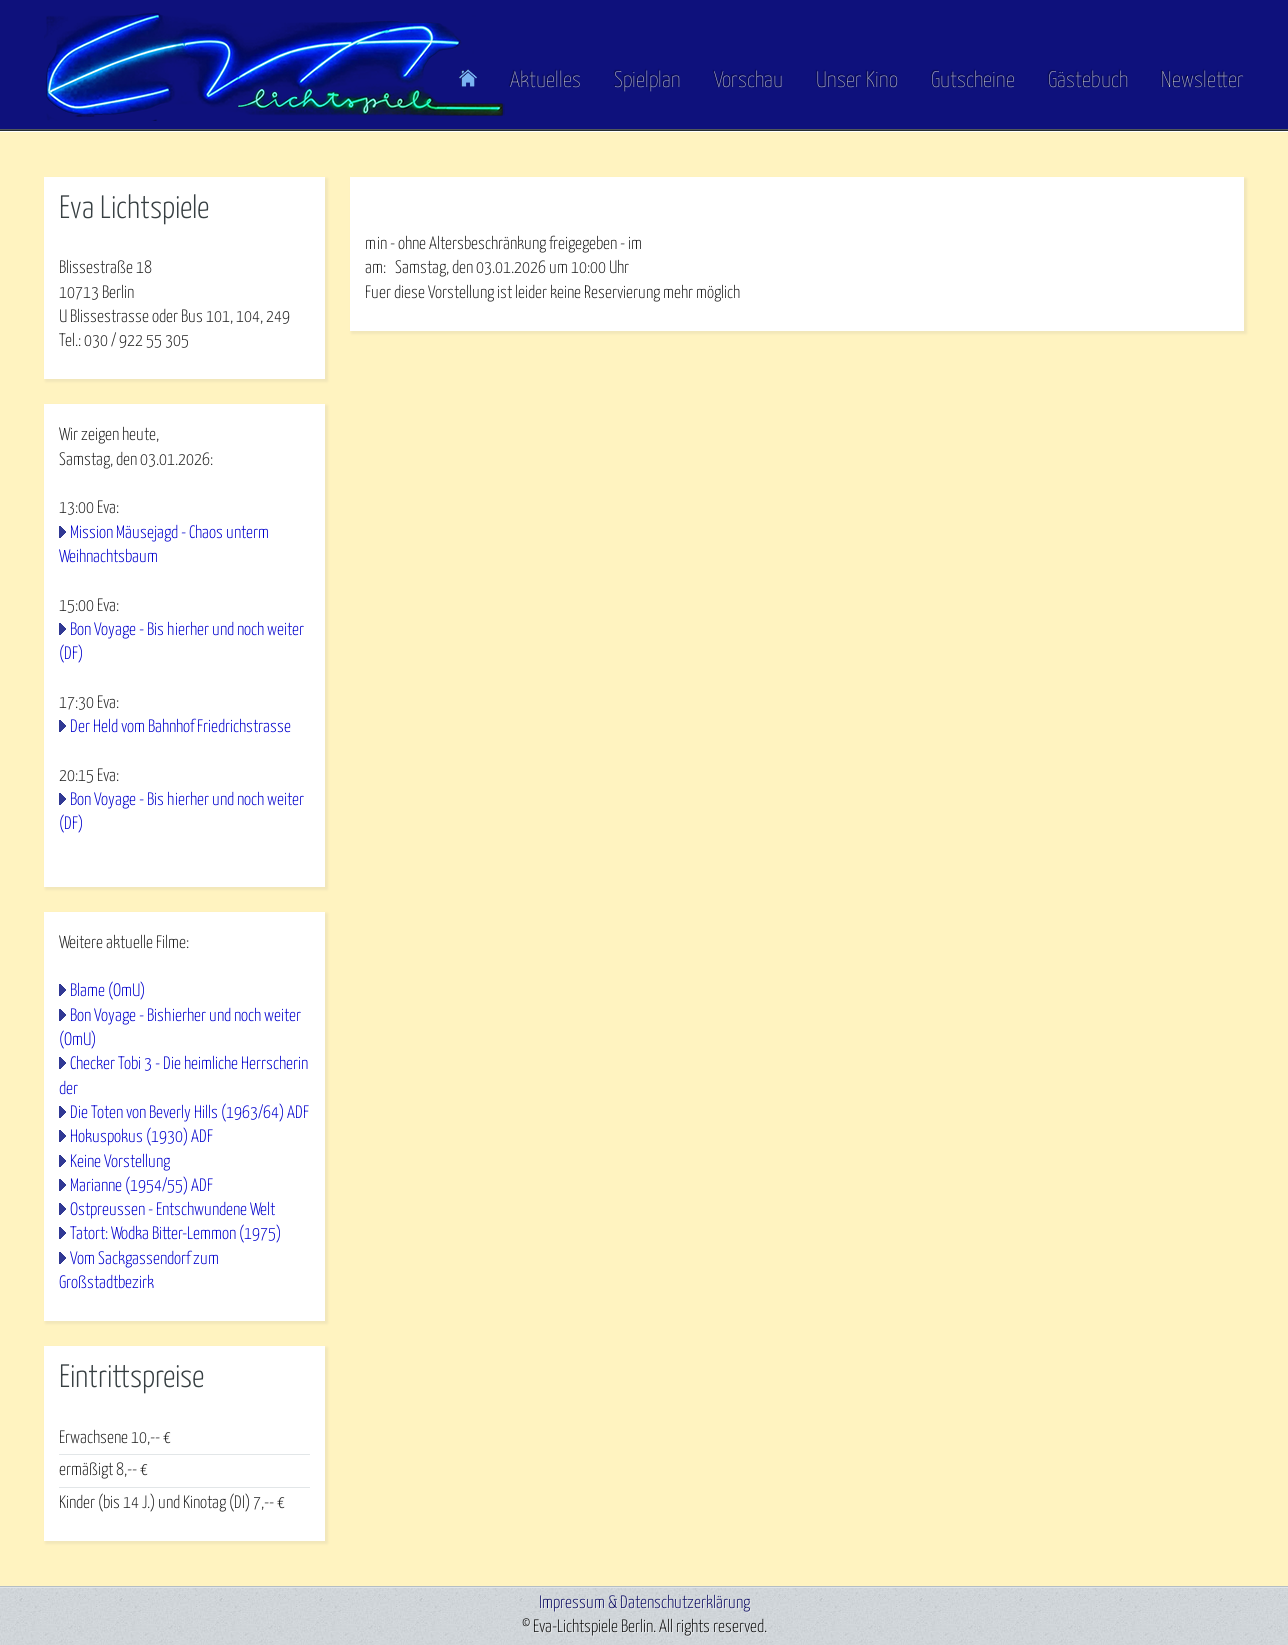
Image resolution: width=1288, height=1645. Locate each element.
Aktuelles (545, 81)
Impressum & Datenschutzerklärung (644, 1603)
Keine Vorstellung (120, 1162)
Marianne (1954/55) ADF (141, 1186)
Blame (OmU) (107, 991)
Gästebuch (1088, 81)
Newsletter (1202, 81)
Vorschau (748, 81)
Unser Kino (857, 81)
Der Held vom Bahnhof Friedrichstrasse (180, 727)
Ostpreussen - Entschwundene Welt (172, 1210)
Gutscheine (973, 81)
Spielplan (647, 81)
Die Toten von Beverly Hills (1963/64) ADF (189, 1113)
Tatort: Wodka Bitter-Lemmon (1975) (175, 1234)
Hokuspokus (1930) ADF (141, 1137)
